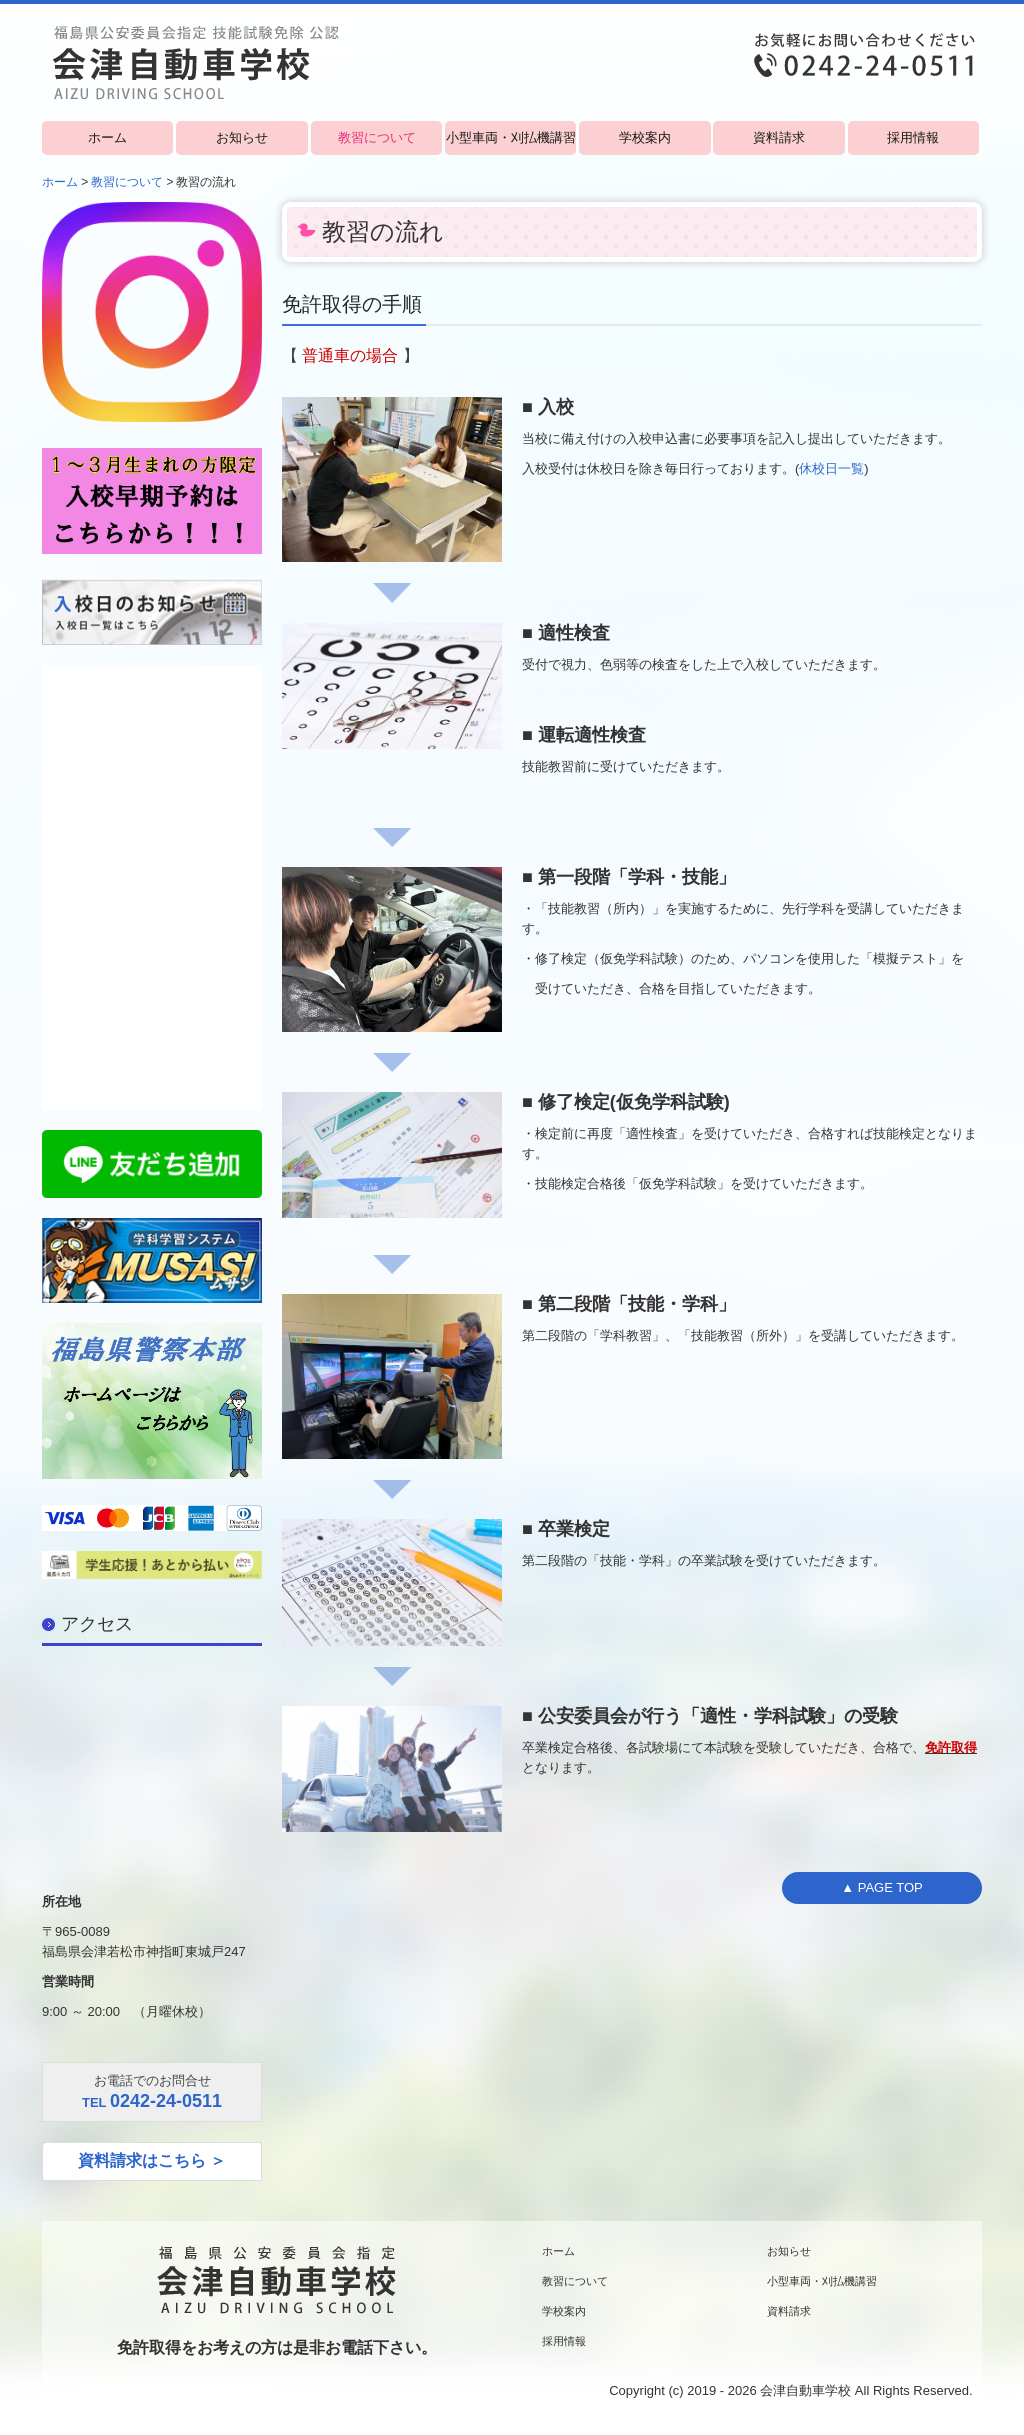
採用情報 (913, 137)
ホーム (107, 137)
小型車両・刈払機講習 (511, 137)
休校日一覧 (831, 468)
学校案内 (645, 137)
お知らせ (242, 137)
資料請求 (779, 137)
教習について (377, 137)
